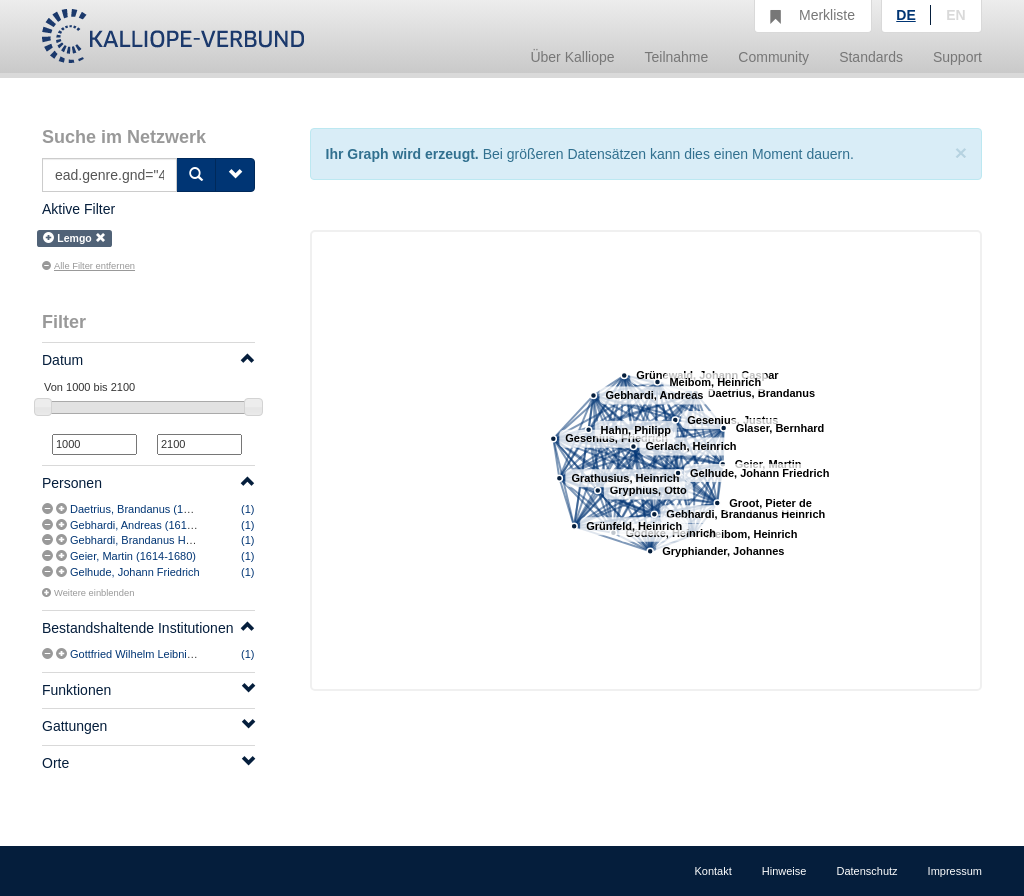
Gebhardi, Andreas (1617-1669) (147, 525)
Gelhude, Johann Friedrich (135, 572)
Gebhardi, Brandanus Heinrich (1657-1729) (175, 540)
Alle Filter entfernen (88, 266)
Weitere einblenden (88, 593)
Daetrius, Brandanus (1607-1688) (151, 509)
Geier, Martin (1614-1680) (133, 556)
